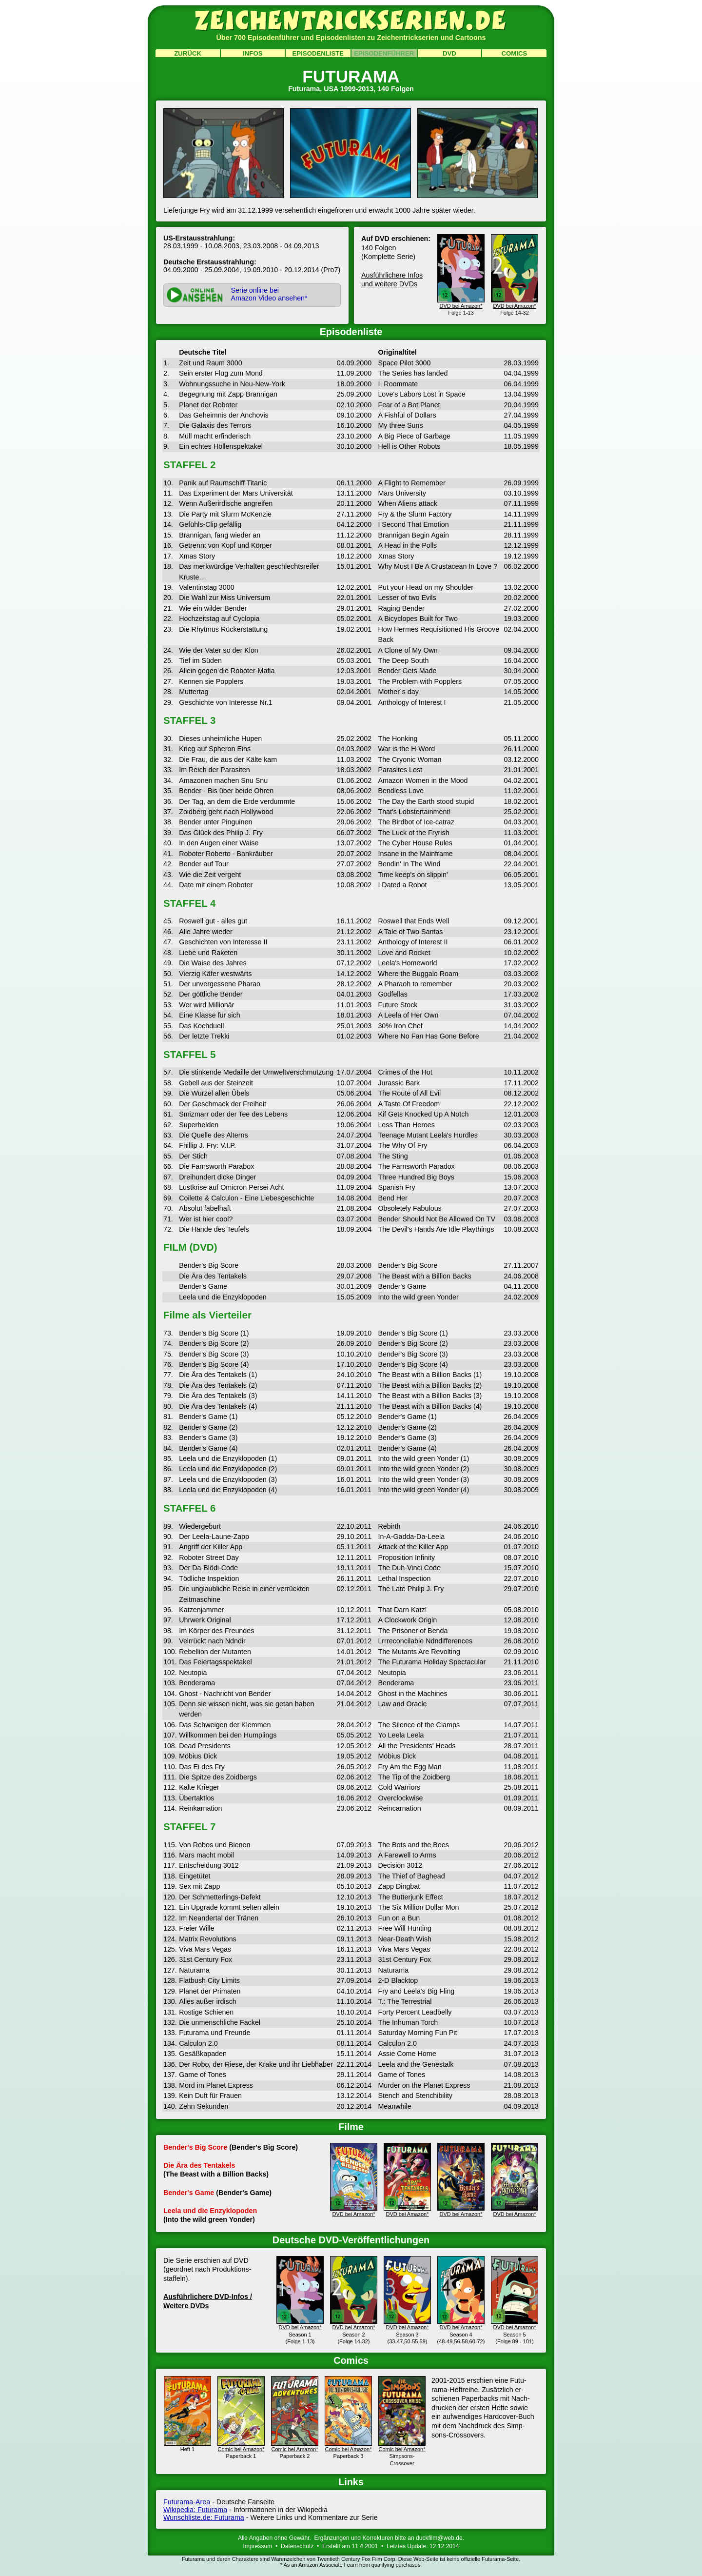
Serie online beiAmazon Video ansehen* (269, 294)
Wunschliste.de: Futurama (203, 2517)
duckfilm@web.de (439, 2538)
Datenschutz (297, 2546)
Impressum (257, 2546)
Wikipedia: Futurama (195, 2510)
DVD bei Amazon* (353, 2210)
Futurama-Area (186, 2502)
